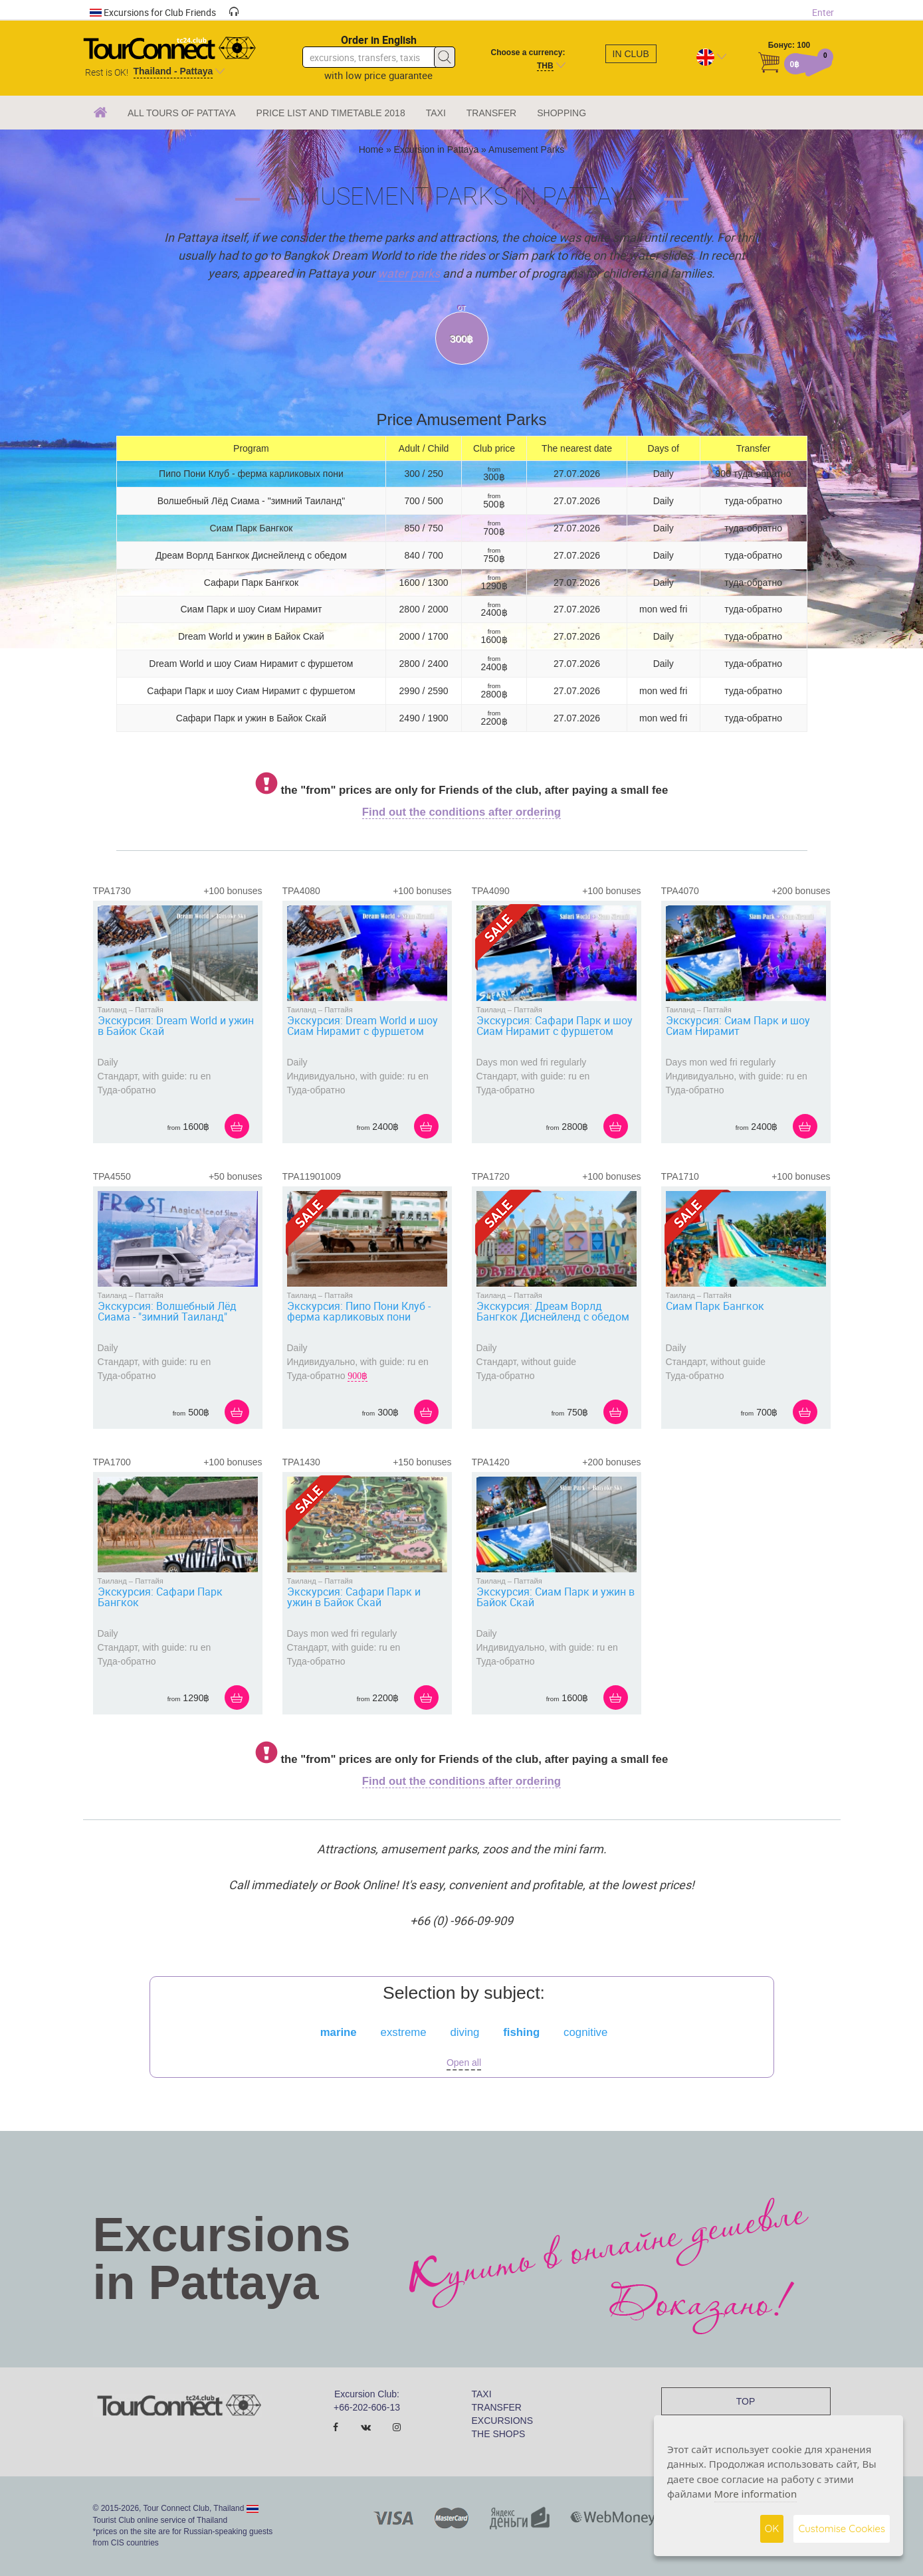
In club (631, 53)
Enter (823, 12)
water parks (408, 273)
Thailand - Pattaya (173, 71)
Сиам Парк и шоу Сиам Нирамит (251, 609)
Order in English (379, 40)
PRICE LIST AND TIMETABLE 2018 (330, 113)
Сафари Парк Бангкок (251, 582)
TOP (746, 2401)
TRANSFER (491, 113)
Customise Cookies (841, 2528)
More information (755, 2493)
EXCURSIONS (503, 2420)
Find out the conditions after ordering (461, 812)
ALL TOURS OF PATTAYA (182, 113)
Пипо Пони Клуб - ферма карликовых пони (251, 473)
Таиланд (112, 1010)
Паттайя (149, 1010)
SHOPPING (561, 113)
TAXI (436, 113)
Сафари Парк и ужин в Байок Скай (251, 718)
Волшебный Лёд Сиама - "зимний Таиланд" (251, 501)
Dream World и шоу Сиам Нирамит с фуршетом (251, 663)
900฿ (357, 1376)
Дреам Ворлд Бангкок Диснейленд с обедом (251, 555)
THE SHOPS (499, 2434)
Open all (464, 2062)
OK (772, 2528)
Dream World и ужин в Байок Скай (251, 636)
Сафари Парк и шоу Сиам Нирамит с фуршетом (251, 691)
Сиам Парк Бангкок (250, 528)
